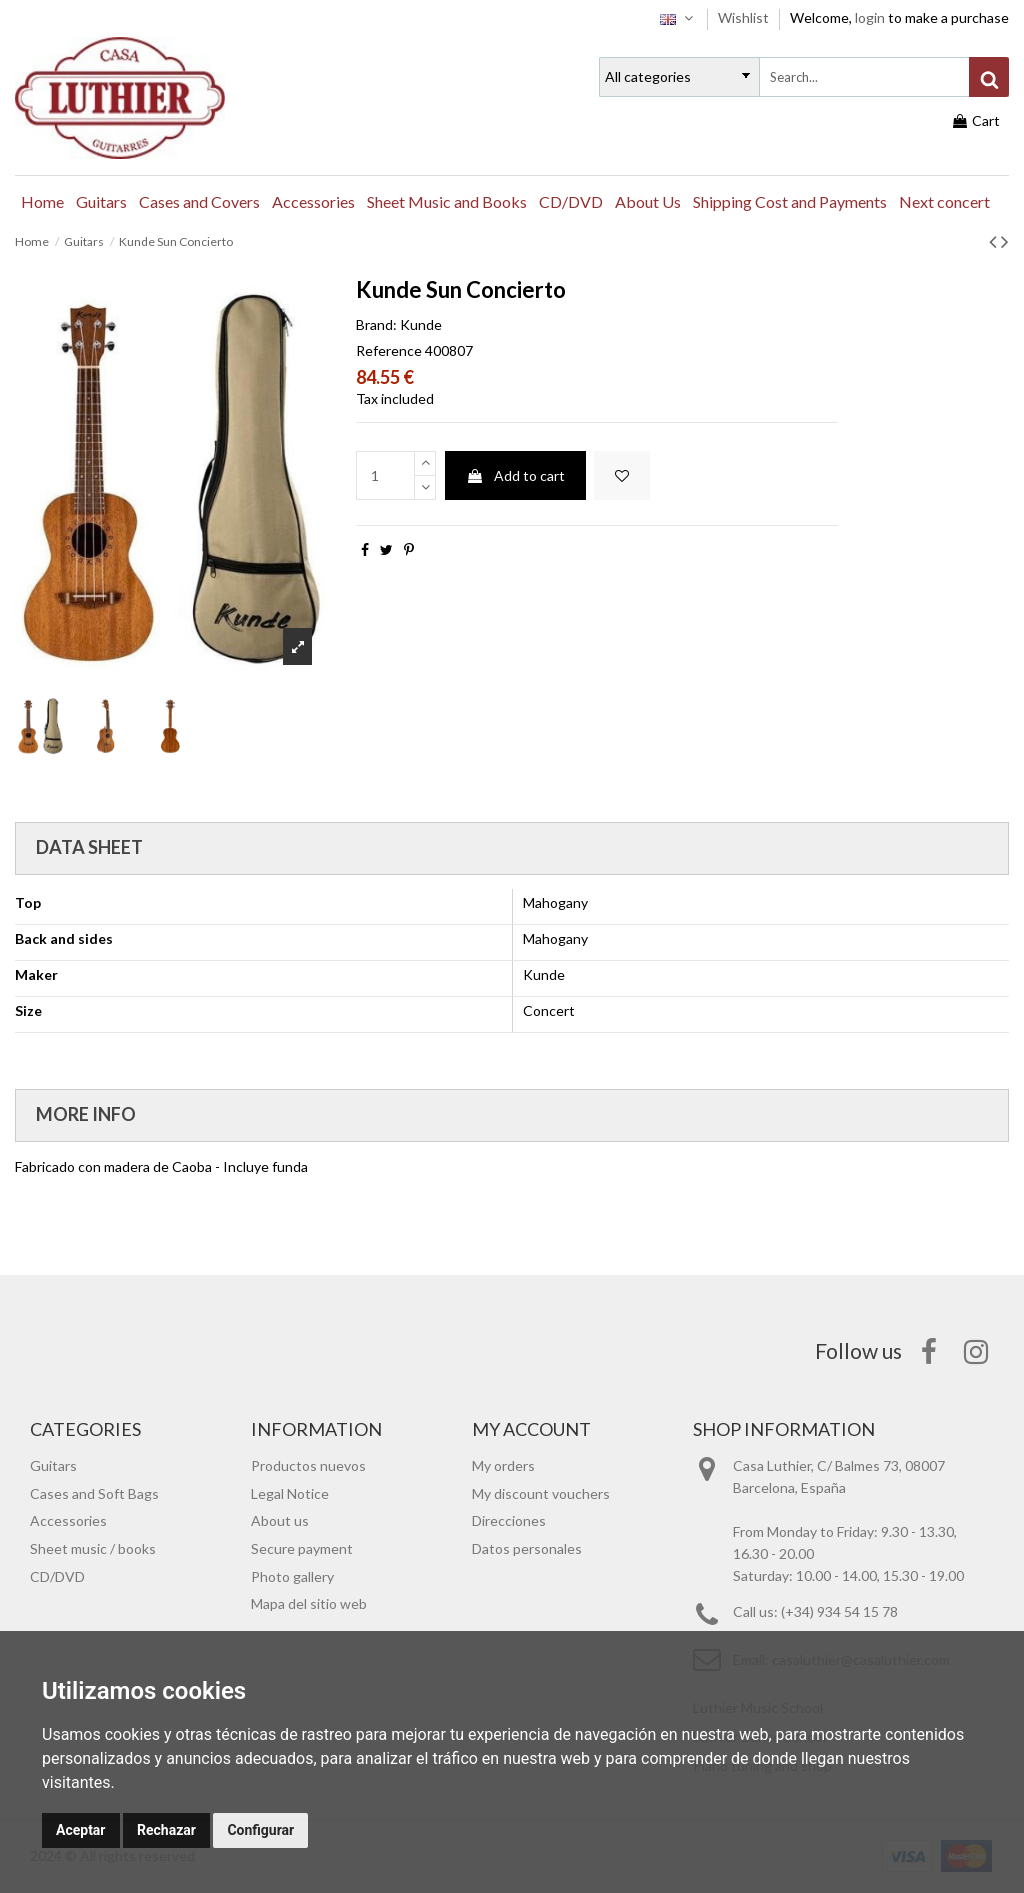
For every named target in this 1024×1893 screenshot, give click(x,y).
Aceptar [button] (81, 1830)
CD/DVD (57, 1576)
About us (280, 1520)
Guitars (53, 1465)
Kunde (421, 324)
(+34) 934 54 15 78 (839, 1611)
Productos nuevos (308, 1465)
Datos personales (527, 1548)
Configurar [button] (260, 1830)
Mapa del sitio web (309, 1603)
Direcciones (509, 1520)
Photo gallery (292, 1576)
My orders (503, 1465)
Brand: (376, 324)
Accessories (68, 1520)
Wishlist (745, 17)
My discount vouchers (541, 1493)
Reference (389, 350)
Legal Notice (290, 1493)
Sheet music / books (93, 1548)
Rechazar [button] (166, 1830)
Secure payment (302, 1548)
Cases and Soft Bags (94, 1493)
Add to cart (515, 475)
